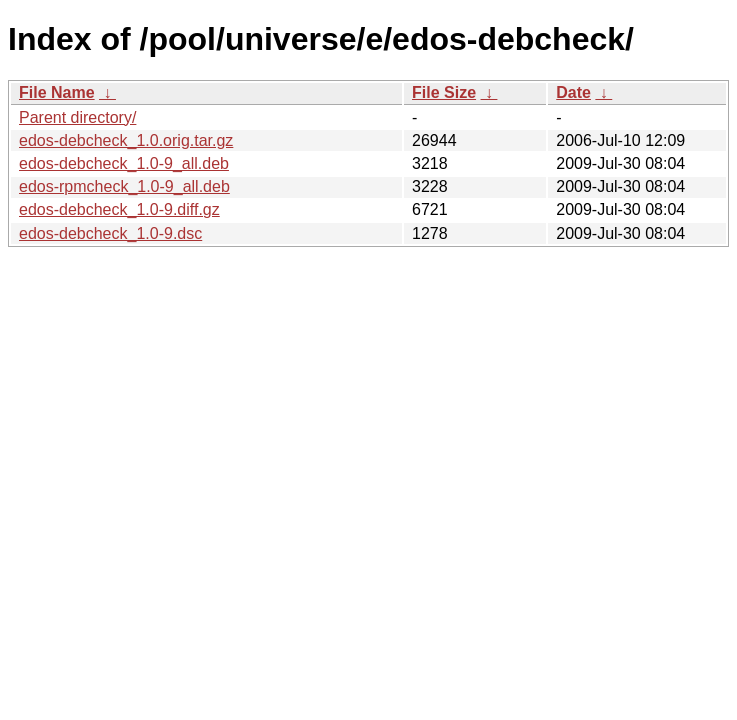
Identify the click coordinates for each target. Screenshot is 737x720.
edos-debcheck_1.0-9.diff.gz (119, 209)
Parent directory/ (77, 117)
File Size (444, 92)
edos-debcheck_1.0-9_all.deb (124, 163)
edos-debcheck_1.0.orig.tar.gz (126, 140)
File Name (57, 92)
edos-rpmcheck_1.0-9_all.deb (124, 186)
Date (573, 92)
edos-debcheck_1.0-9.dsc (110, 233)
